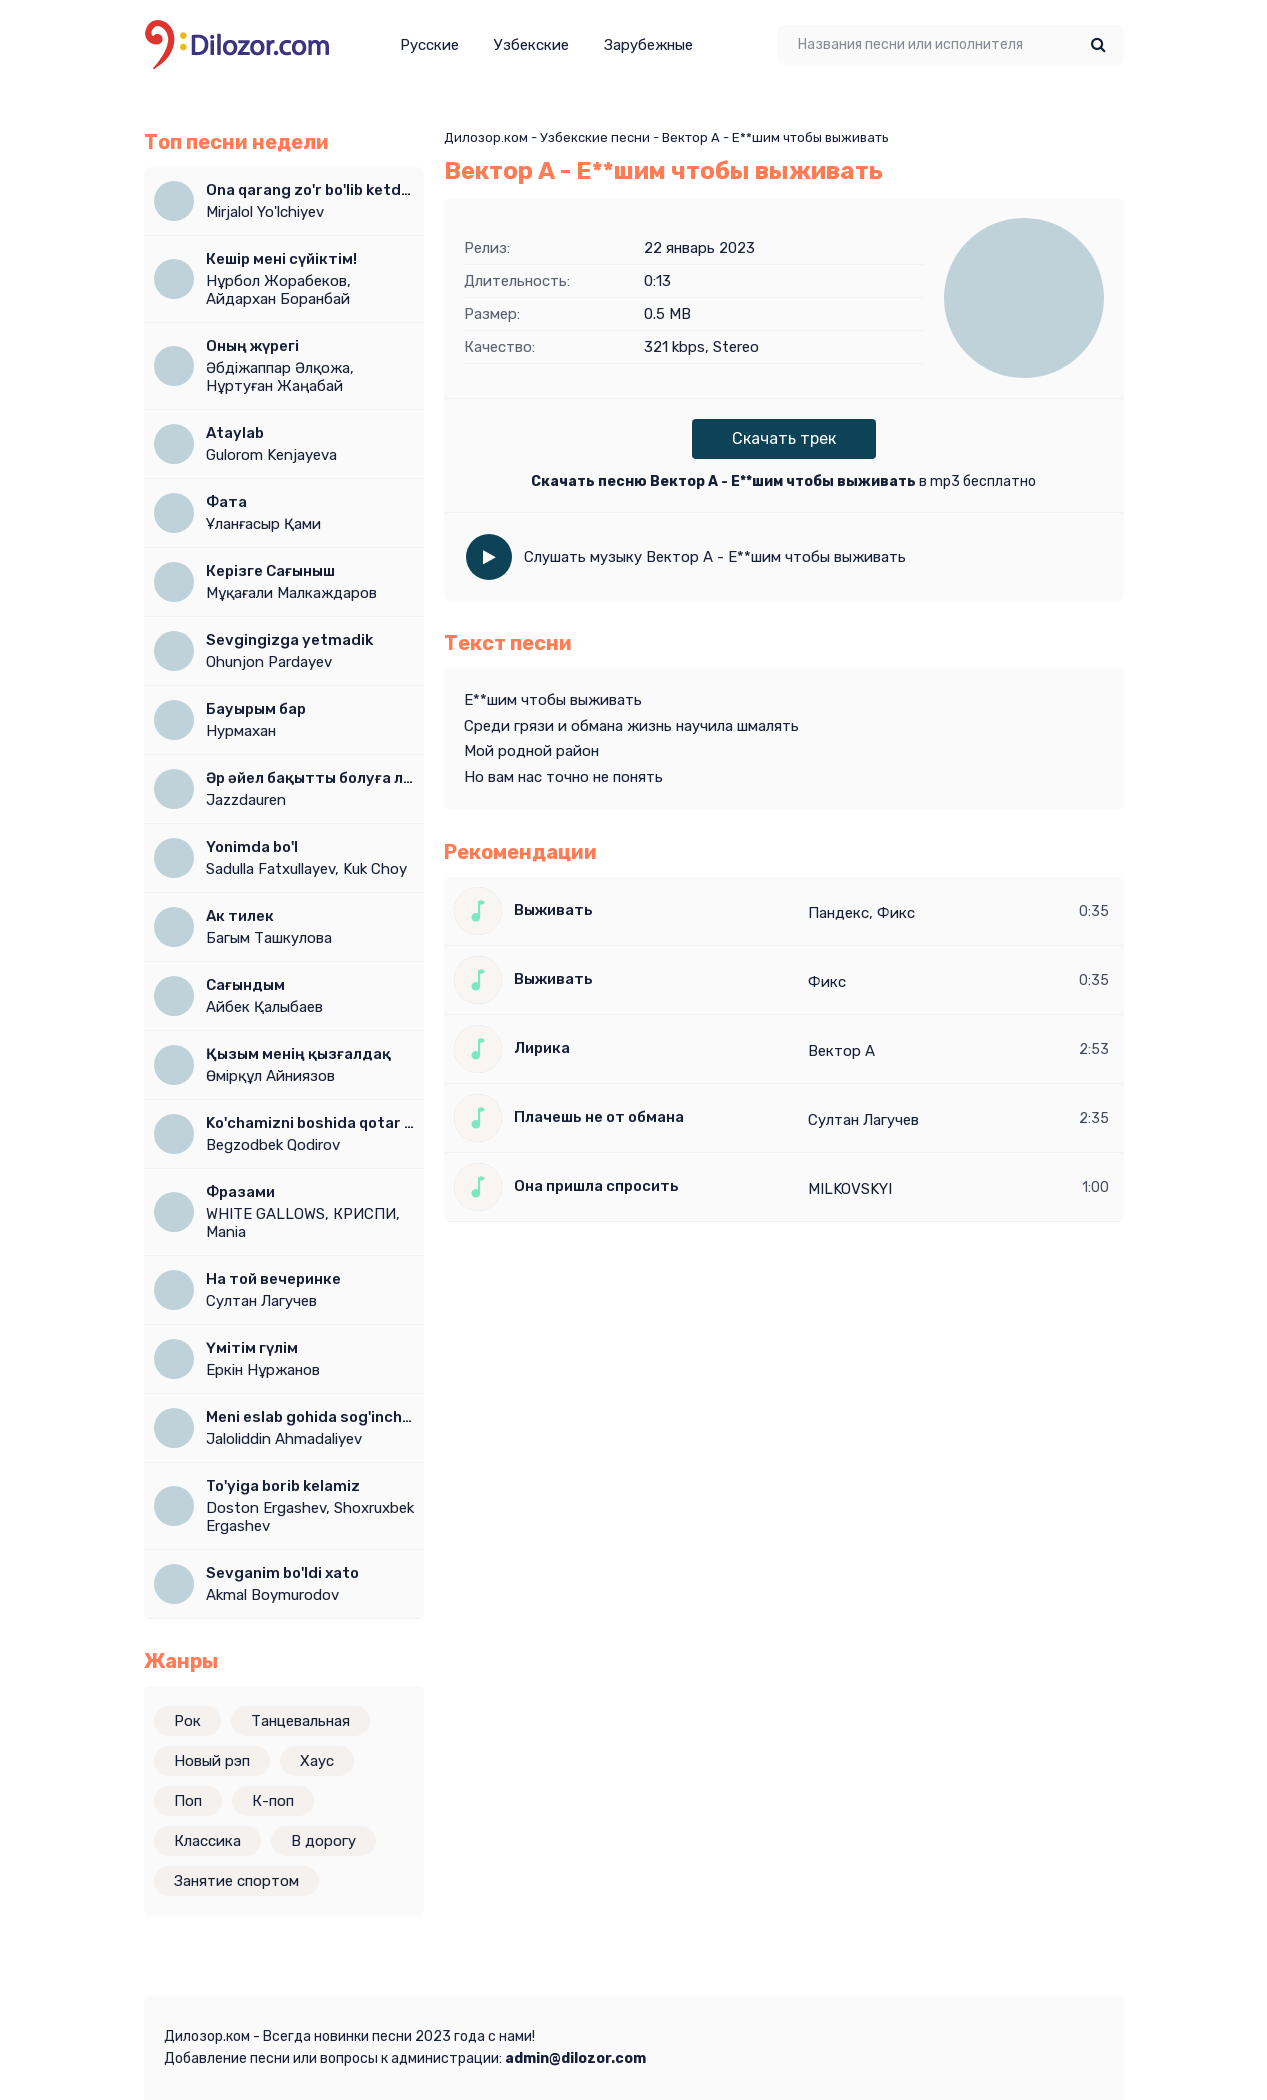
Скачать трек (784, 438)
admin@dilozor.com (575, 2058)
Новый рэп (212, 1761)
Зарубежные (648, 45)
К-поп (273, 1801)
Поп (188, 1801)
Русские (429, 45)
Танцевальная (300, 1721)
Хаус (317, 1761)
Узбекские (531, 45)
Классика (207, 1841)
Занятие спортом (236, 1881)
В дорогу (323, 1841)
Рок (187, 1721)
